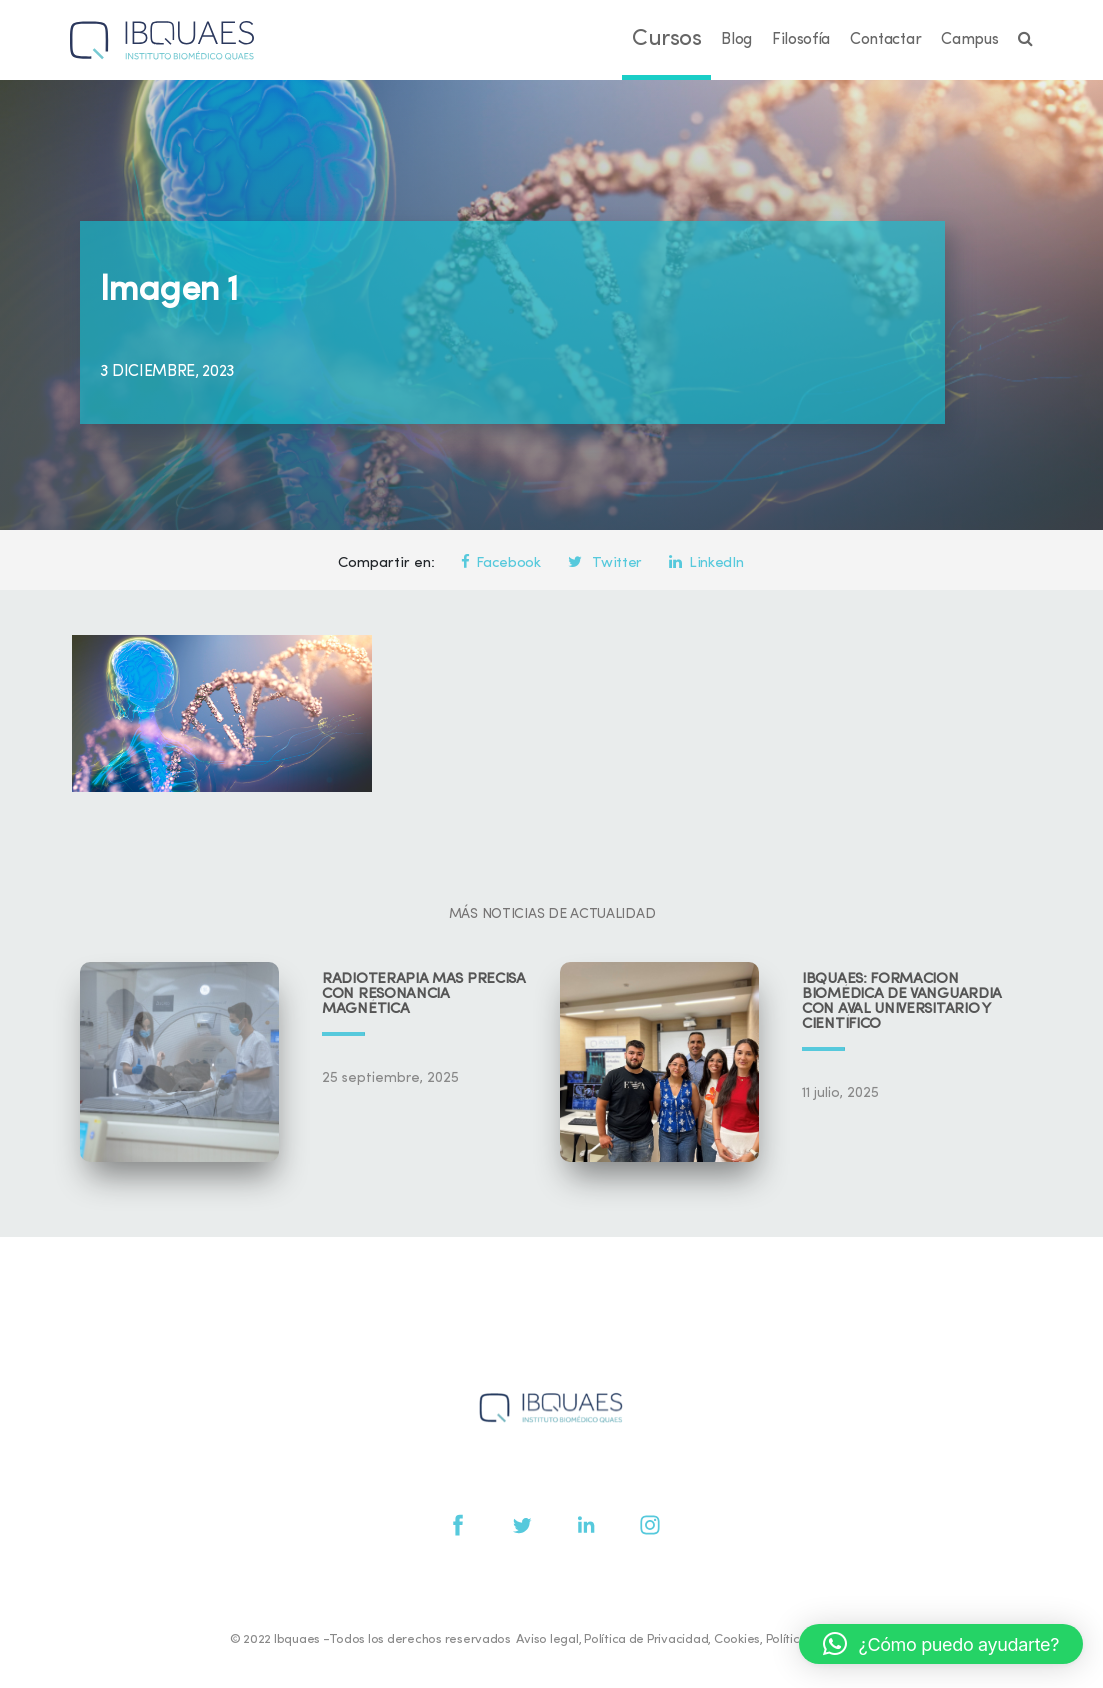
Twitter (605, 563)
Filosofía (801, 40)
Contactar (885, 40)
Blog (736, 40)
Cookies (737, 1639)
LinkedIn (706, 563)
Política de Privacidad (646, 1639)
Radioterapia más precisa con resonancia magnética (424, 994)
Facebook (501, 563)
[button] (941, 1644)
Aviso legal (547, 1639)
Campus (969, 40)
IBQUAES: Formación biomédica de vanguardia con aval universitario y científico (902, 1002)
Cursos (666, 39)
